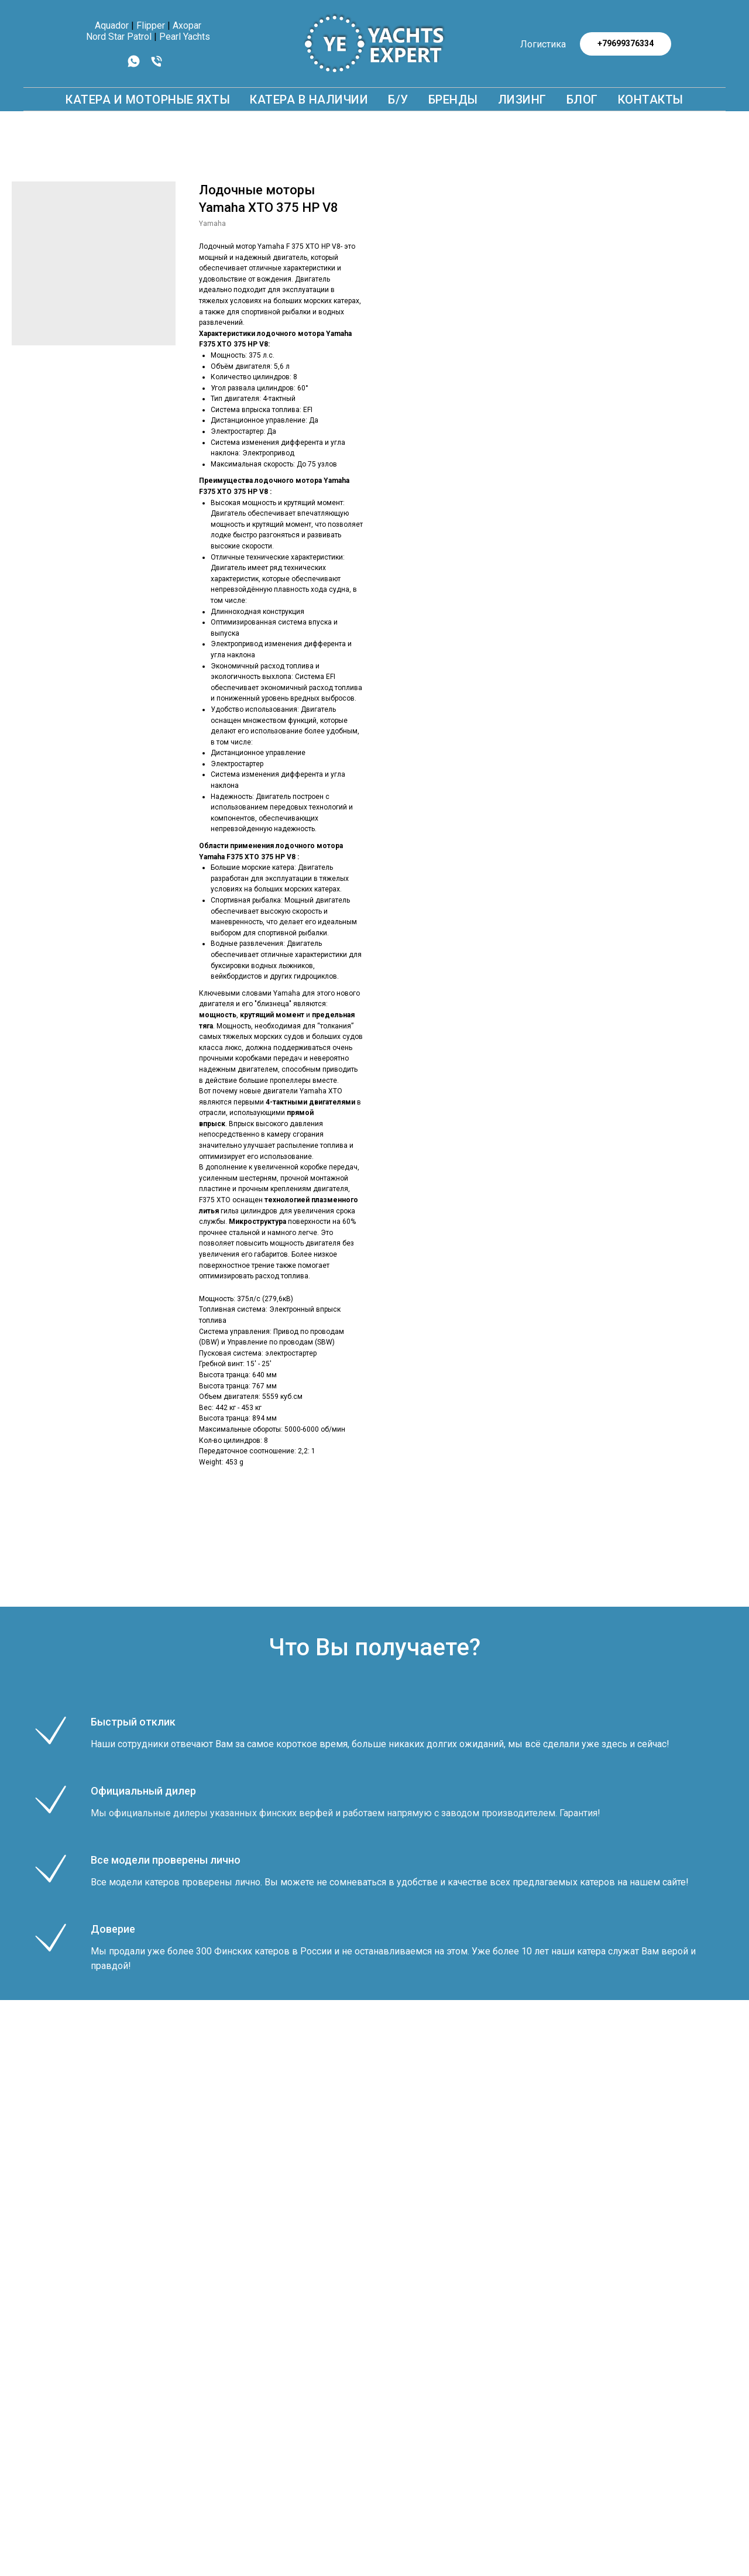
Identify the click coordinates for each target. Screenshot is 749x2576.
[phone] (156, 65)
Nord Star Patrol (119, 36)
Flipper (150, 25)
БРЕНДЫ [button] (453, 99)
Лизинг (522, 99)
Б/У (398, 99)
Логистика (543, 44)
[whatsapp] (133, 65)
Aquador (112, 25)
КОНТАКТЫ (650, 99)
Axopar (187, 25)
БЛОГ (582, 99)
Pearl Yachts (184, 36)
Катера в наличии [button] (309, 99)
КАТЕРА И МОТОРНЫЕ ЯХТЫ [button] (148, 99)
